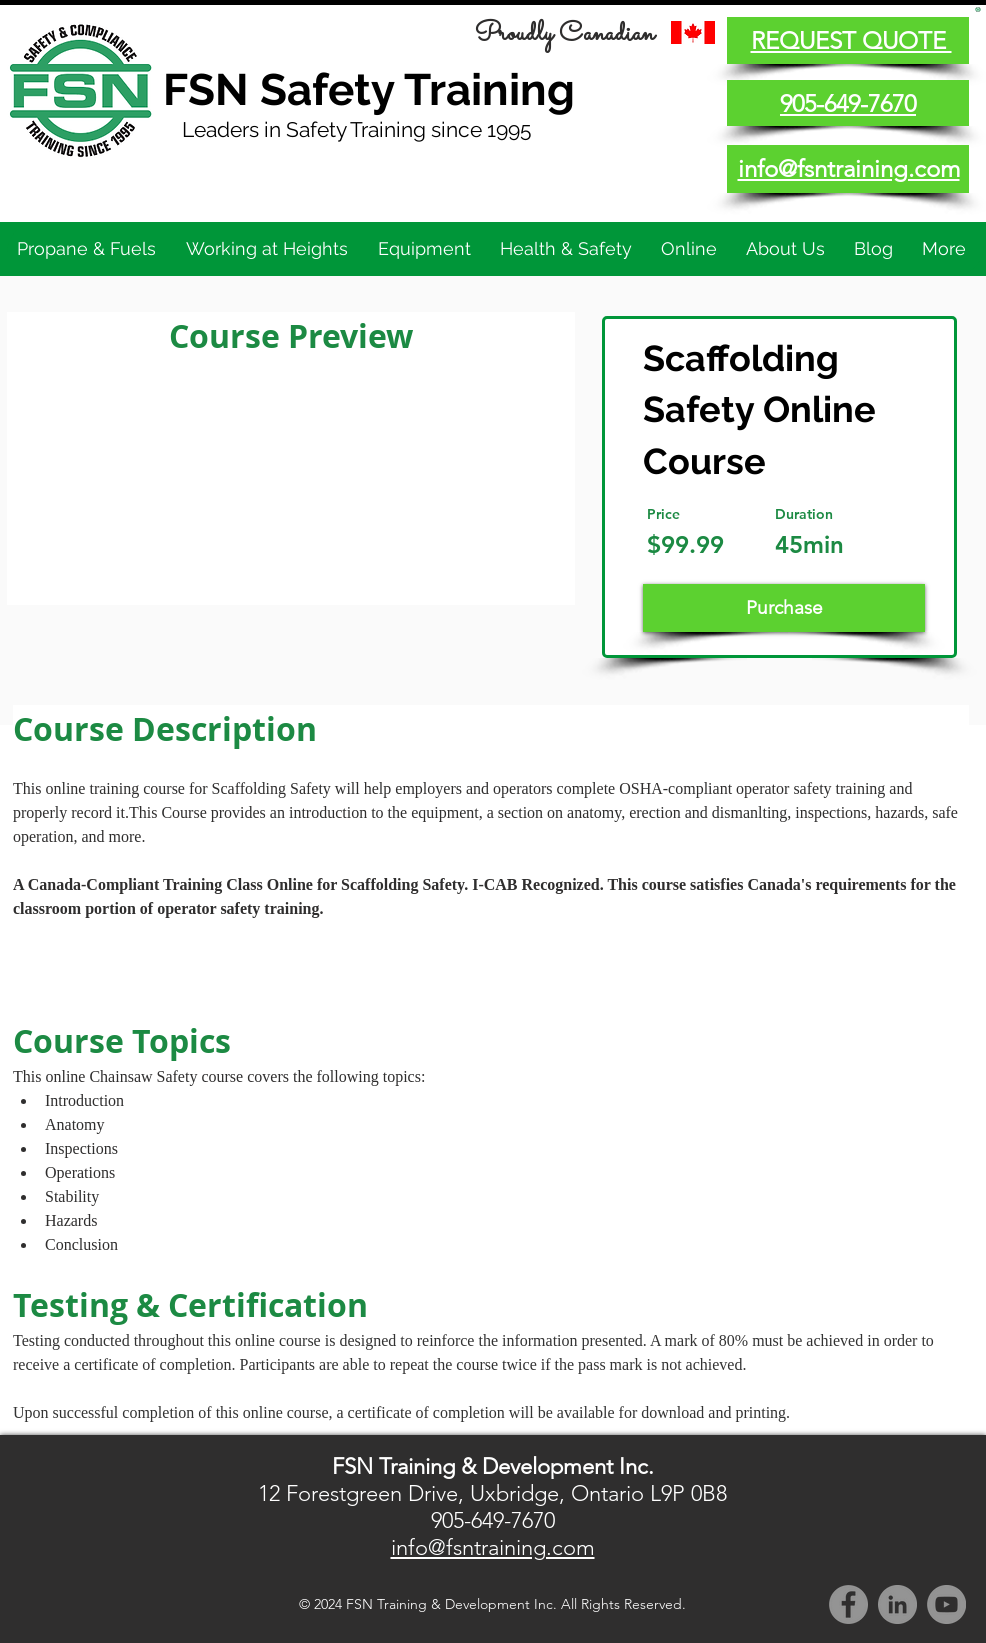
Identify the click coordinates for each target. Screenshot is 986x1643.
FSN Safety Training (369, 89)
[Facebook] (848, 1604)
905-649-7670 (493, 1520)
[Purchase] (784, 608)
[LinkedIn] (897, 1604)
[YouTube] (946, 1604)
